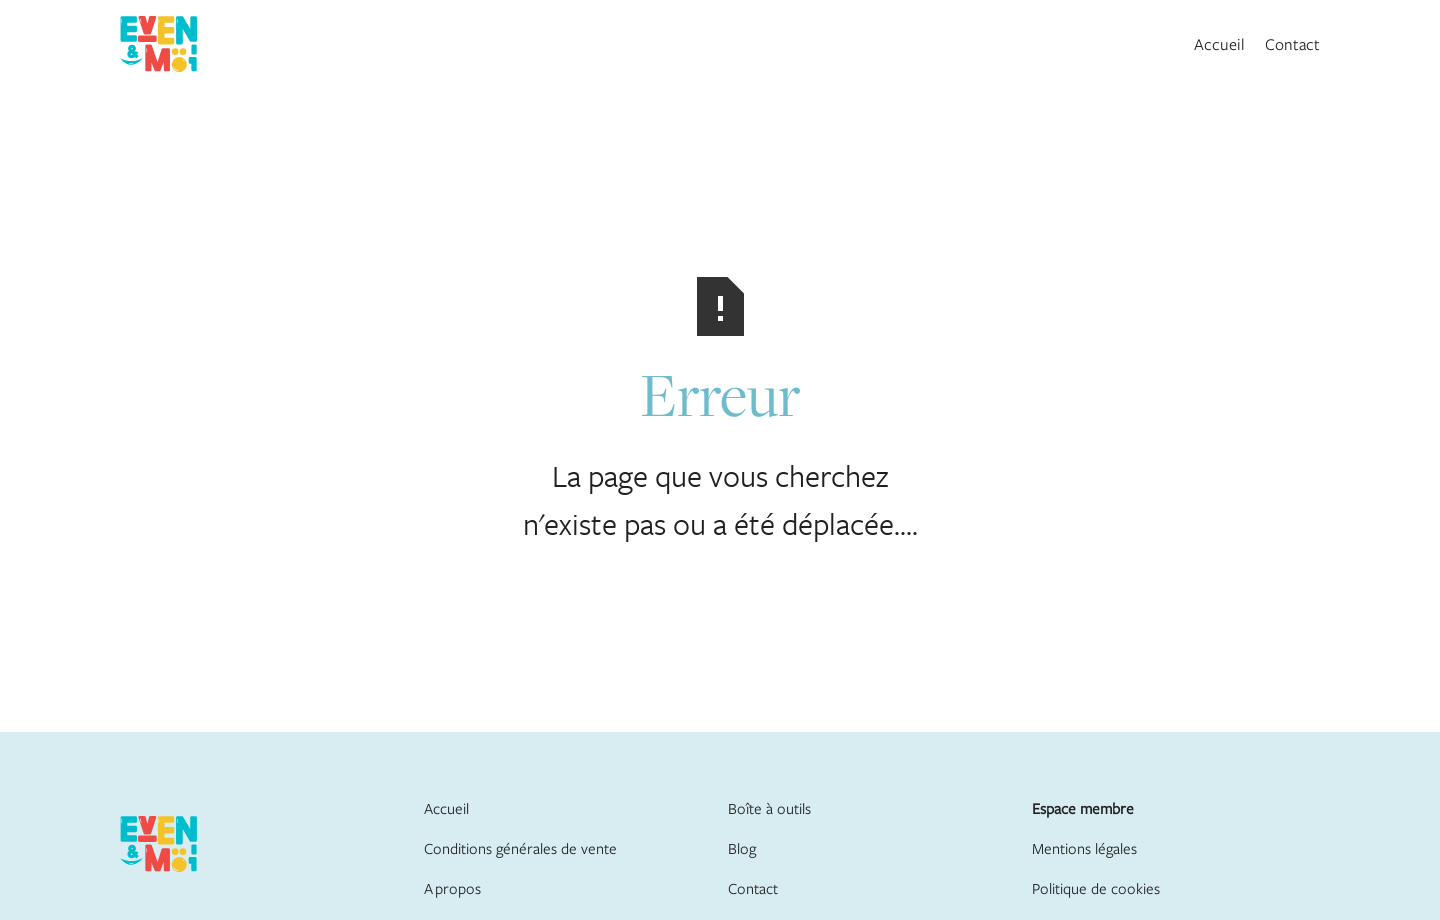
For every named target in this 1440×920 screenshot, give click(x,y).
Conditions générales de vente (520, 848)
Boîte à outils (769, 808)
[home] (158, 44)
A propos (452, 888)
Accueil (1219, 43)
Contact (1292, 43)
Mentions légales (1084, 848)
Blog (742, 848)
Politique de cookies (1096, 888)
